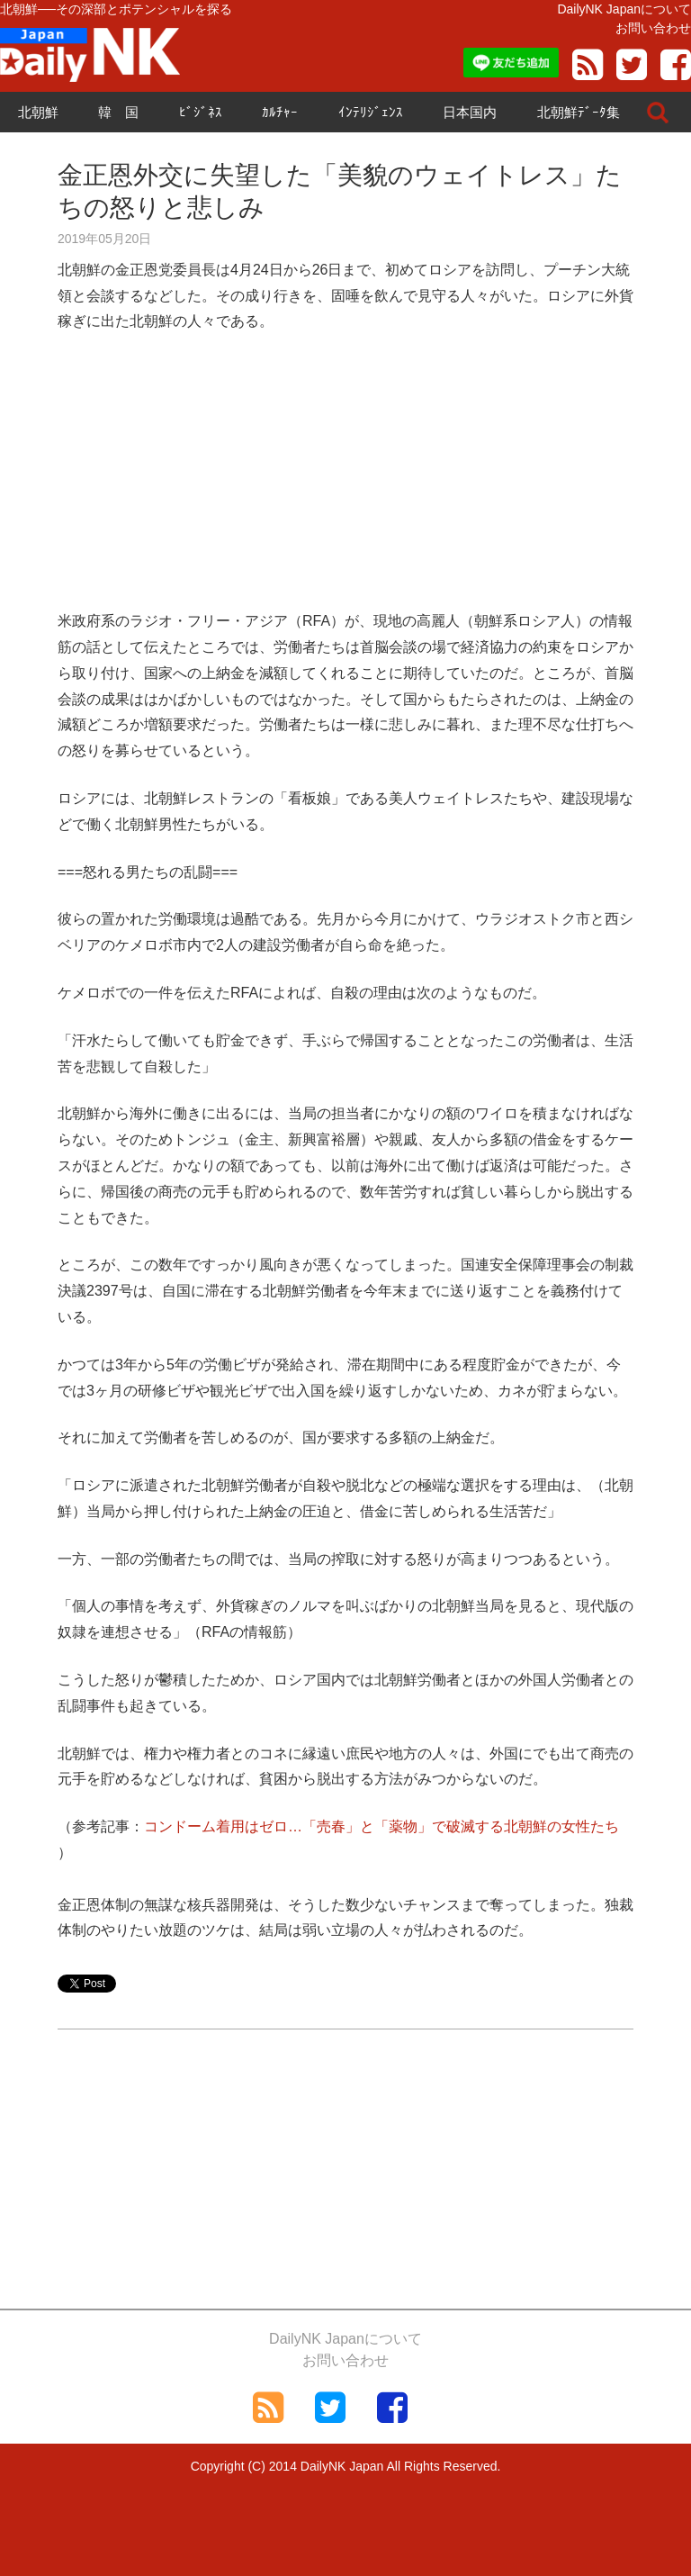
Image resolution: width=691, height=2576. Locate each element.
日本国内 (470, 112)
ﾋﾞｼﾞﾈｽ (200, 112)
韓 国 (118, 112)
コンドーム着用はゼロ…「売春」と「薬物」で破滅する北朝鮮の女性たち (381, 1826)
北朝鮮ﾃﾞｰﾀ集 (578, 112)
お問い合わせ (653, 28)
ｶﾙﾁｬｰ (280, 112)
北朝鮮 (38, 112)
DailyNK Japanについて (624, 9)
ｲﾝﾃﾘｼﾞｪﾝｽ (370, 112)
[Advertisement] (345, 483)
